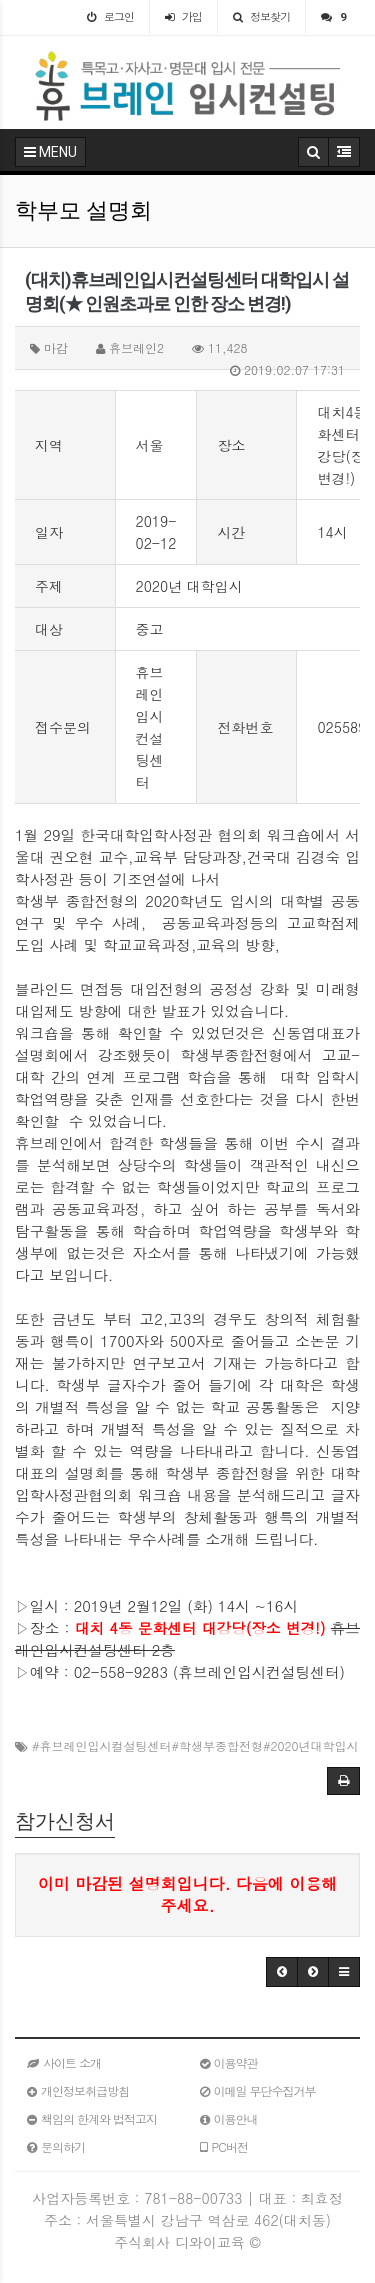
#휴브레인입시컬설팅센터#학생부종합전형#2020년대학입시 (195, 1745)
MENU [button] (50, 152)
